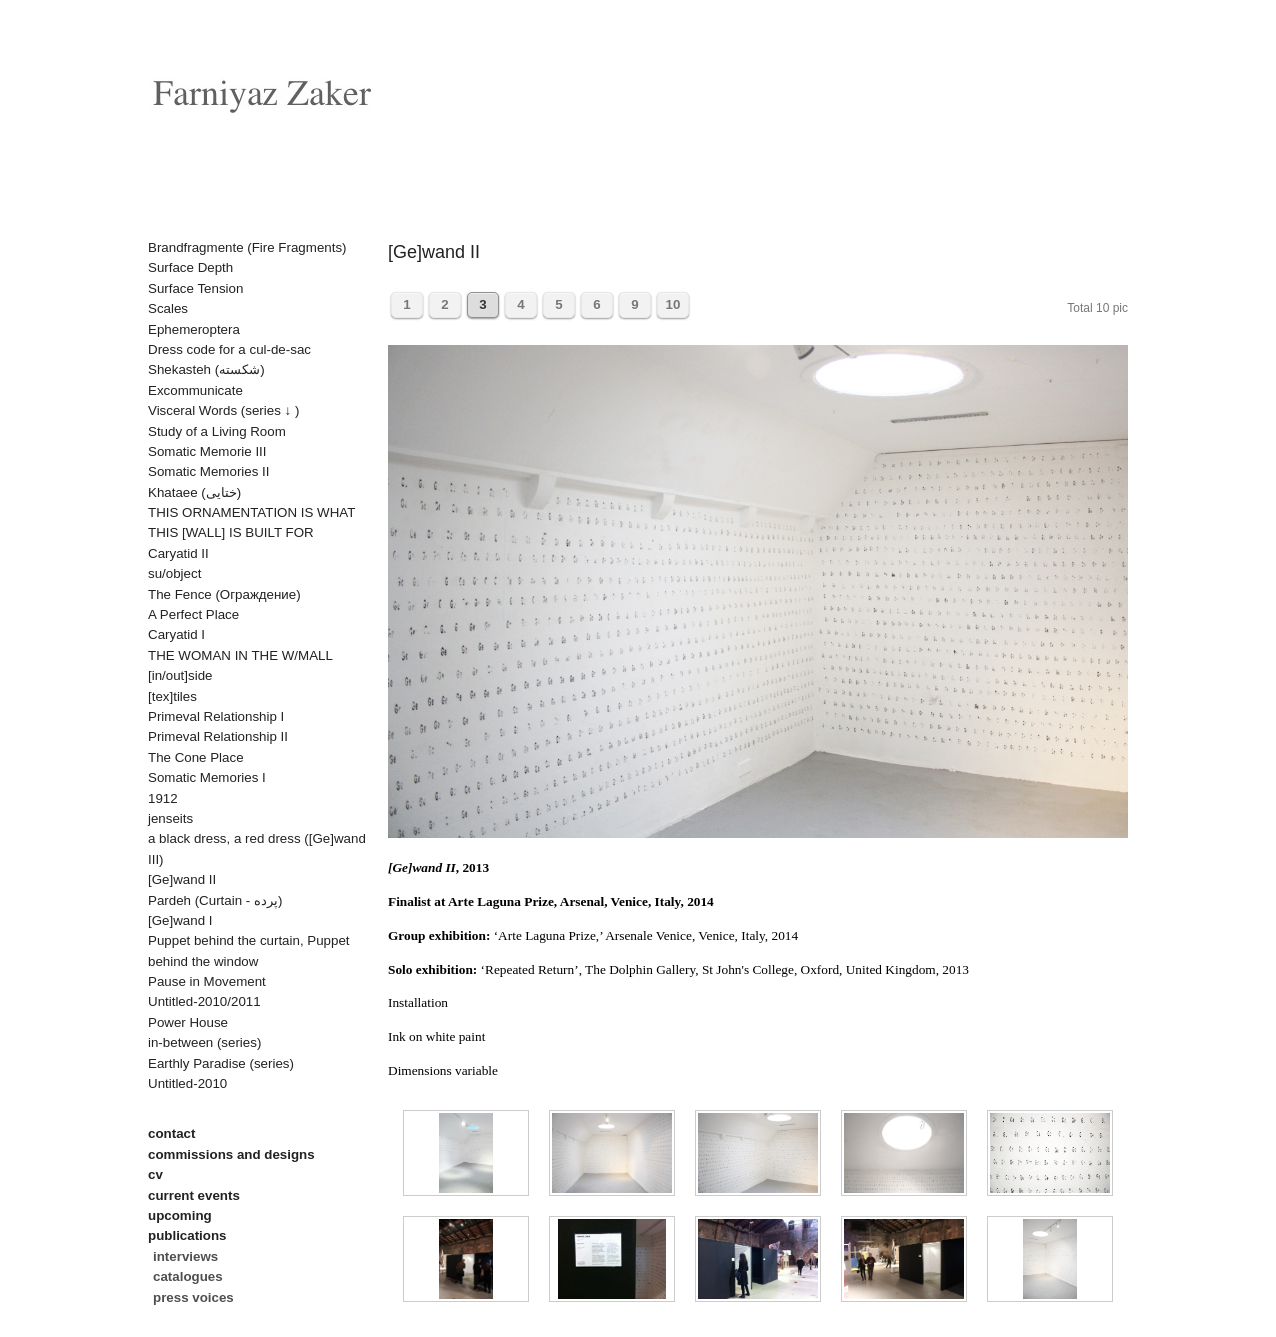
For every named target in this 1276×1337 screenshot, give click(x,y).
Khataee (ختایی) (194, 492)
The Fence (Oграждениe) (224, 594)
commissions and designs (231, 1154)
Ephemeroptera (194, 329)
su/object (174, 573)
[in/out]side (180, 675)
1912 (163, 798)
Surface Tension (195, 288)
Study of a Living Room (217, 431)
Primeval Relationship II (218, 736)
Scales (168, 308)
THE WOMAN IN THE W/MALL (240, 655)
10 (673, 304)
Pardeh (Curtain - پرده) (215, 900)
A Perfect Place (193, 614)
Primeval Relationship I (216, 716)
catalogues (188, 1276)
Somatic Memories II (208, 471)
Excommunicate (195, 390)
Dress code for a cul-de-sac (229, 349)
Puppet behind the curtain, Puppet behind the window (249, 950)
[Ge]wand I (180, 920)
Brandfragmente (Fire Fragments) (247, 247)
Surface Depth (190, 267)
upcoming (180, 1215)
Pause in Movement (207, 981)
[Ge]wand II (182, 879)
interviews (185, 1256)
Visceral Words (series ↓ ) (223, 410)
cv (155, 1174)
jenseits (170, 818)
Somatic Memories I (207, 777)
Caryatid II (178, 553)
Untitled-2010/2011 (204, 1001)
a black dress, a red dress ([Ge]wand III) (257, 848)
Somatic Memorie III (207, 451)
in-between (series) (204, 1042)
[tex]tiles (172, 696)
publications (187, 1235)
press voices (193, 1297)
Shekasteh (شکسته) (206, 369)
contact (171, 1133)
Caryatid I (176, 634)
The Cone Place (196, 757)
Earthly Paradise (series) (221, 1063)
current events (194, 1195)
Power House (188, 1022)
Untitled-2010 (187, 1083)
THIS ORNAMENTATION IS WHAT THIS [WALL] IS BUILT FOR (251, 522)
